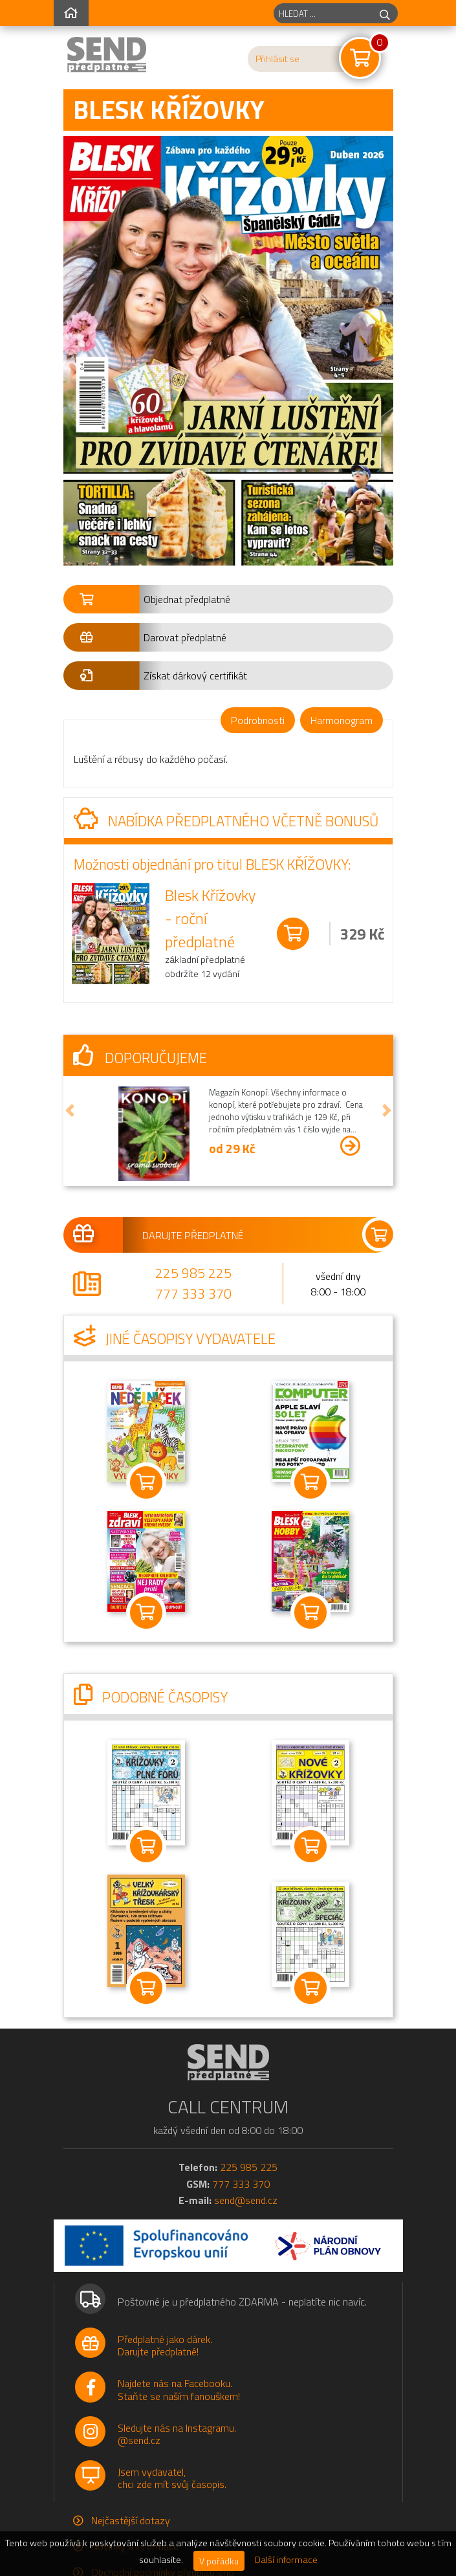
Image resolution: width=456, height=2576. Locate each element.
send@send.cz (245, 2200)
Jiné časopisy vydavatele (175, 1339)
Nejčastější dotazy (130, 2520)
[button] (228, 599)
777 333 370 (193, 1293)
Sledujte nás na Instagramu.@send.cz (177, 2434)
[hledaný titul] (323, 13)
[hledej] (385, 13)
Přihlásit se (277, 59)
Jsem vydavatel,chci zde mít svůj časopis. (172, 2478)
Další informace (286, 2560)
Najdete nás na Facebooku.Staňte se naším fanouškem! (179, 2389)
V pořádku (219, 2561)
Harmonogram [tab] (341, 720)
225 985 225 (193, 1272)
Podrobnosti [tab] (258, 720)
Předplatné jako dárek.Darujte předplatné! (165, 2345)
